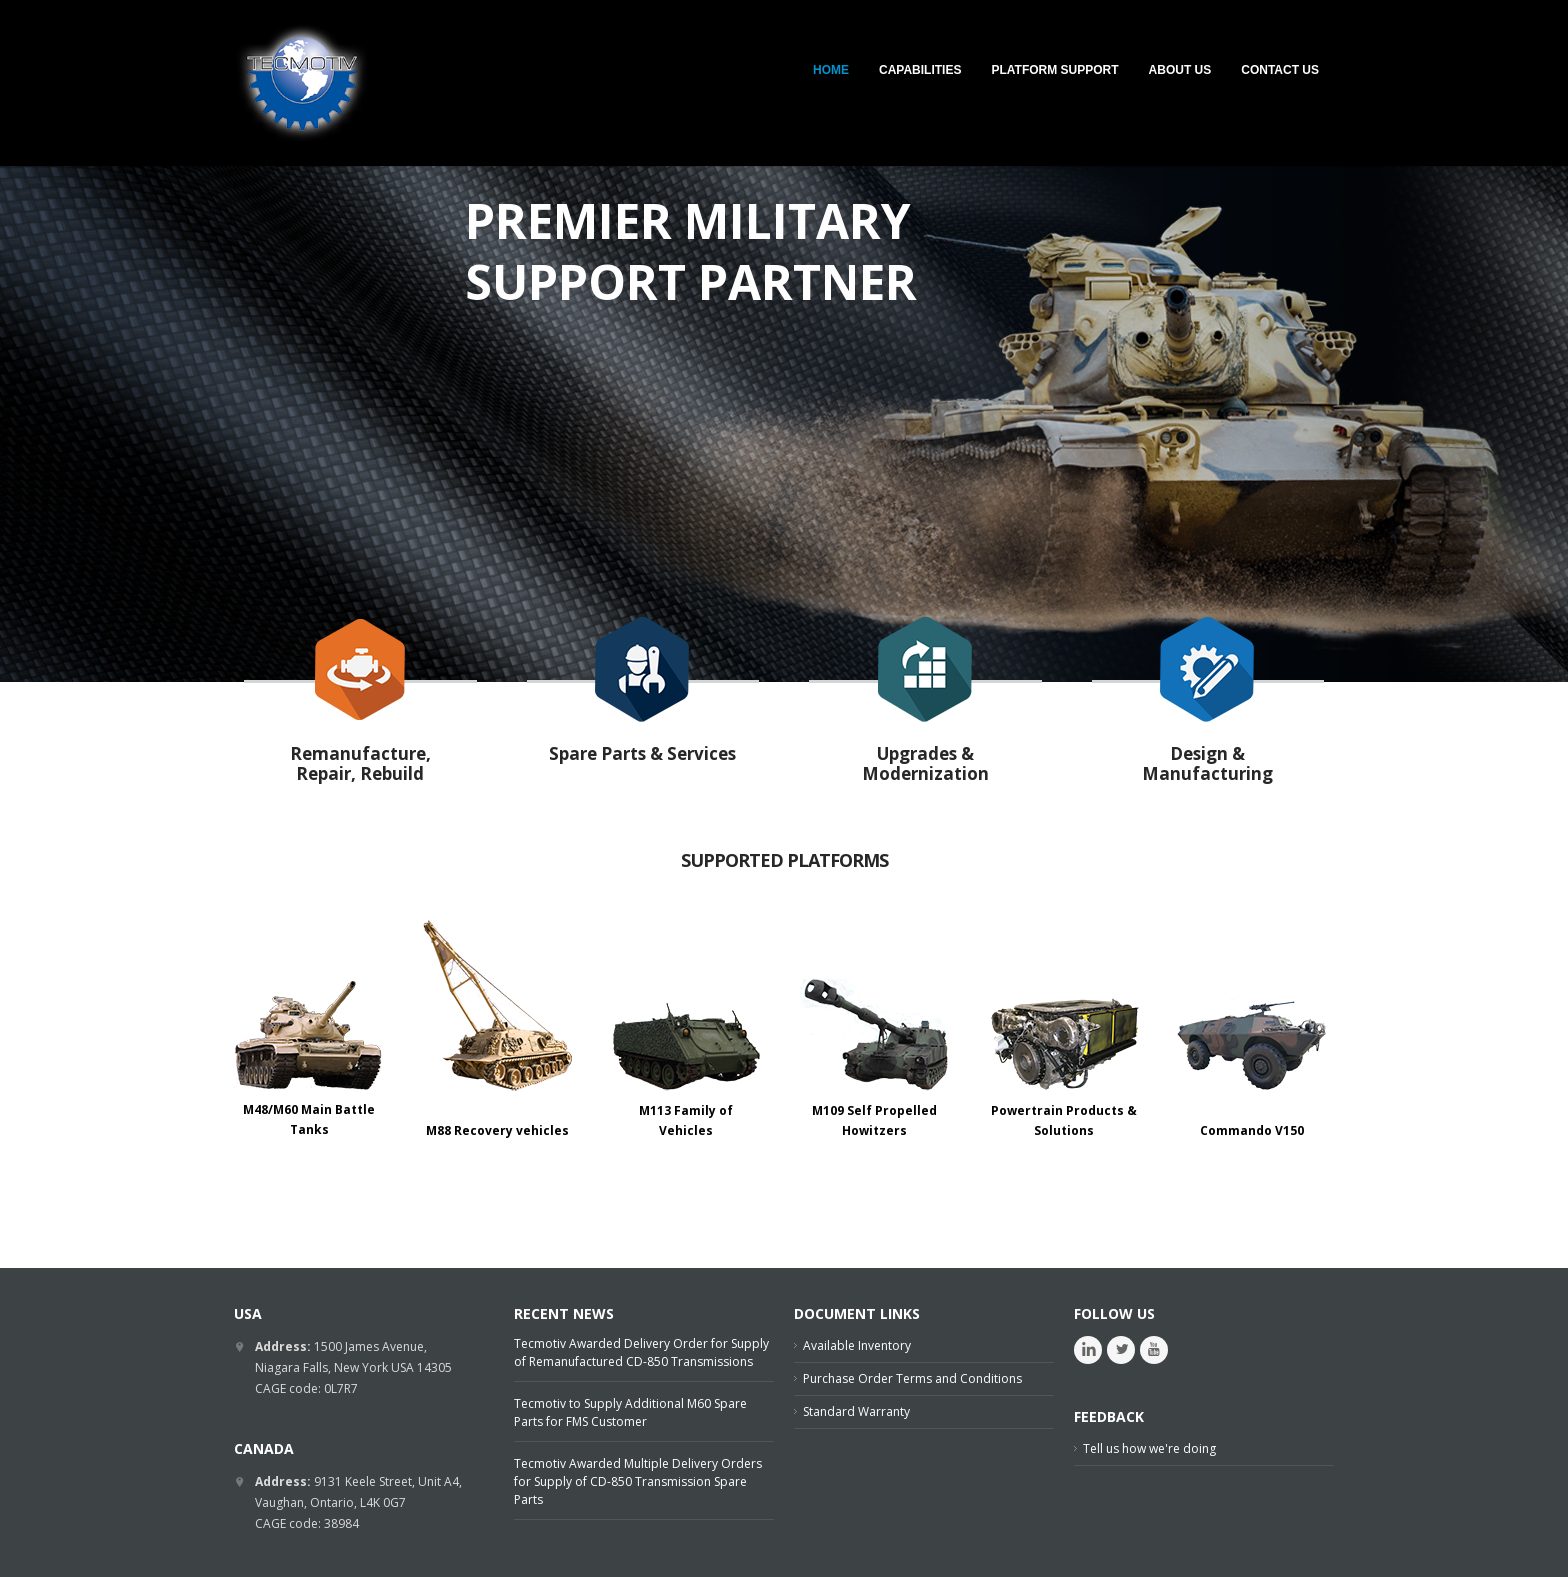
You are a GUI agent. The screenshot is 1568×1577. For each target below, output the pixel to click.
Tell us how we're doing (1149, 1448)
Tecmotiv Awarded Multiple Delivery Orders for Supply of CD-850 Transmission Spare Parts (638, 1481)
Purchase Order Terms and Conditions (912, 1378)
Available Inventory (857, 1345)
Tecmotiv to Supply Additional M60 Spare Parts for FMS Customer (630, 1412)
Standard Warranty (856, 1411)
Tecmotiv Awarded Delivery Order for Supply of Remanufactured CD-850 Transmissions (641, 1352)
